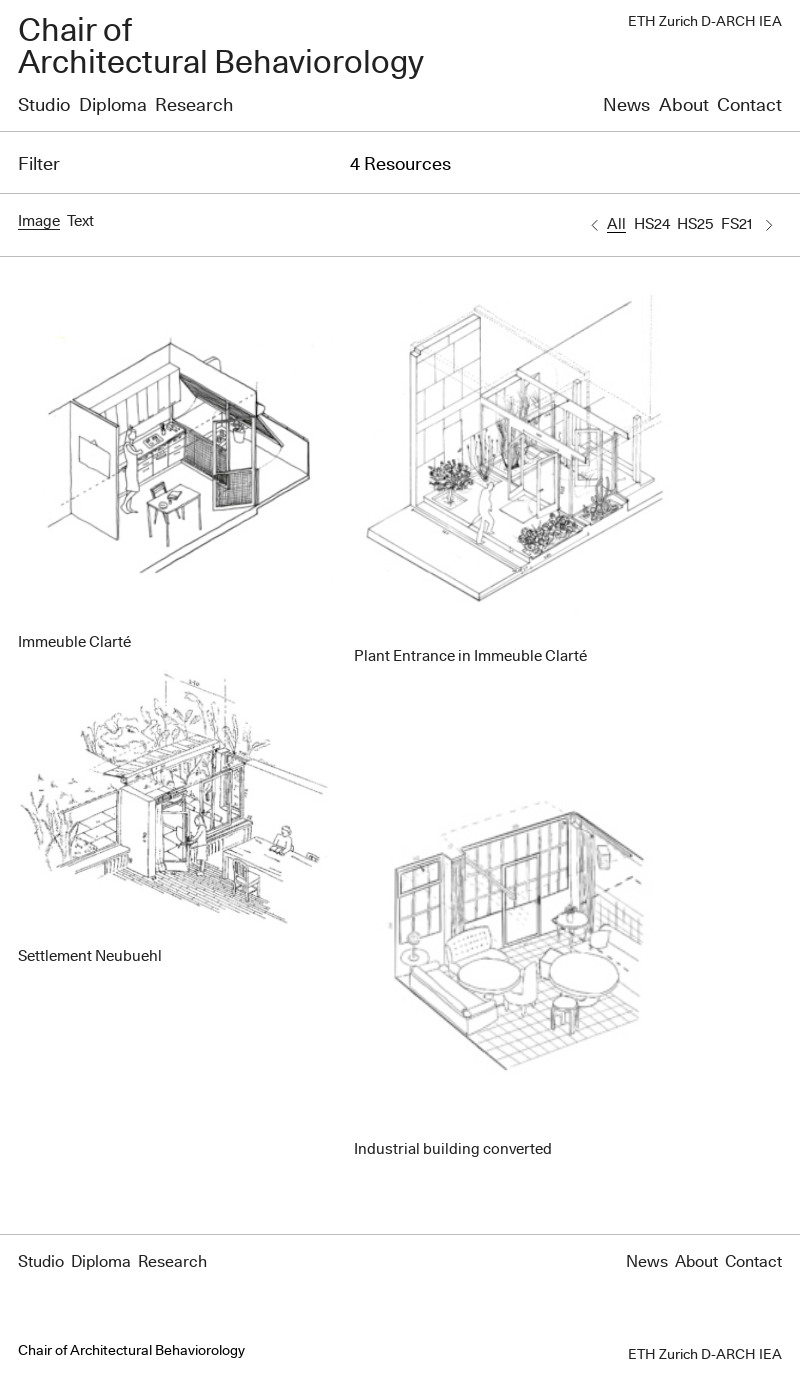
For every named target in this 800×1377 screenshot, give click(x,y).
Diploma (113, 106)
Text (80, 221)
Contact (749, 106)
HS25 (695, 224)
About (684, 106)
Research (194, 106)
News (626, 106)
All (616, 224)
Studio (44, 106)
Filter (39, 165)
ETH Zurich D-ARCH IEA (705, 22)
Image (39, 221)
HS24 (652, 224)
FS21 (736, 224)
